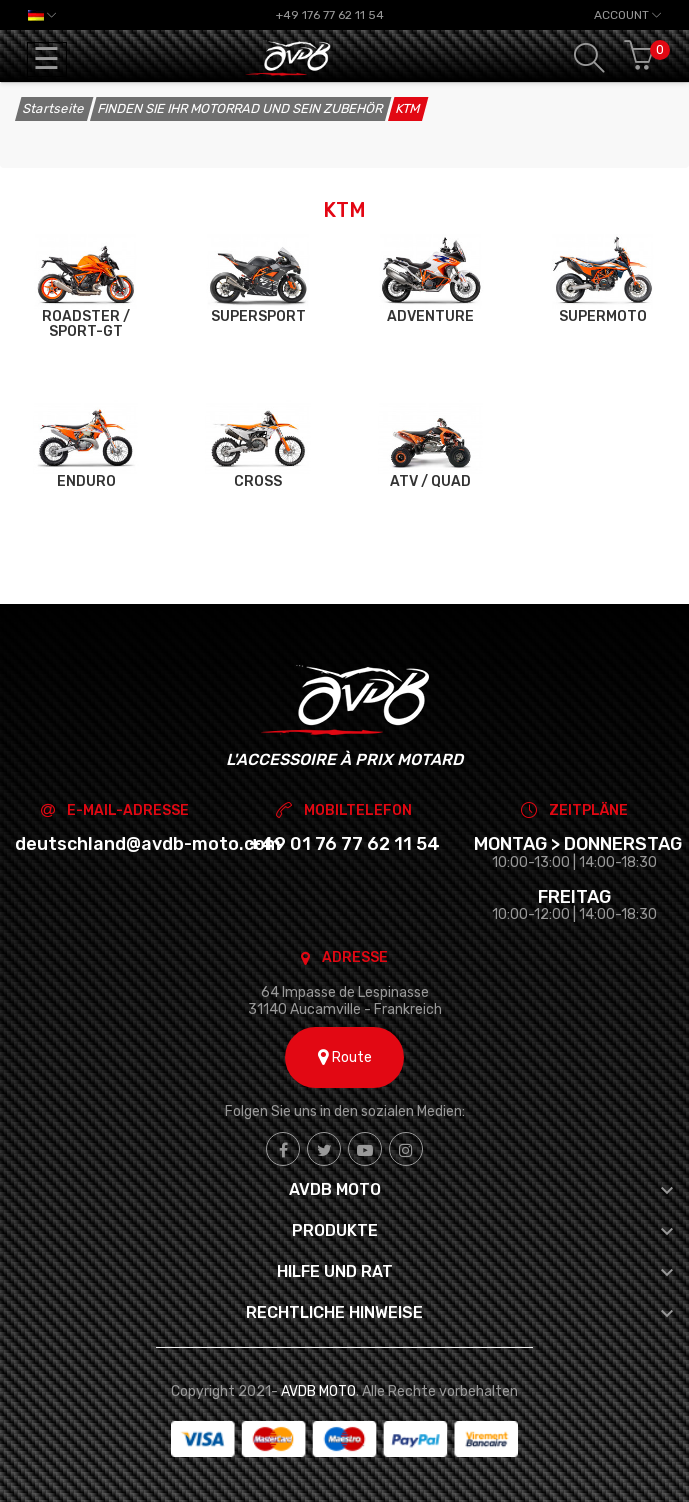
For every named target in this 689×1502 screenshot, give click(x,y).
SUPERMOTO (603, 316)
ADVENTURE (430, 316)
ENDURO (86, 481)
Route (345, 1057)
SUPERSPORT (258, 316)
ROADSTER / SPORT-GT (86, 324)
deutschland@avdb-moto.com (148, 844)
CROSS (258, 481)
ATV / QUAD (430, 481)
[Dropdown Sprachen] (42, 15)
